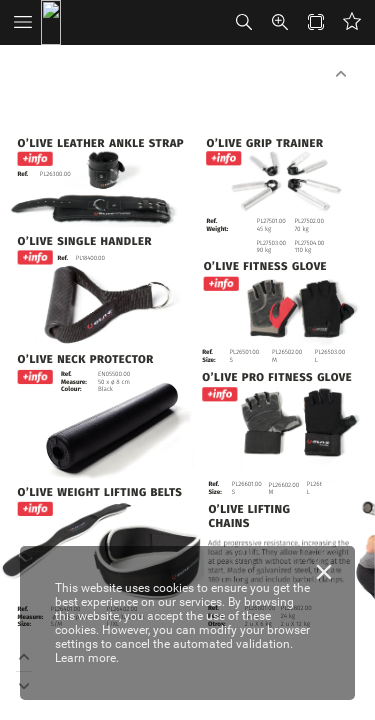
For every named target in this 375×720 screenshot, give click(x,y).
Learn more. (87, 658)
